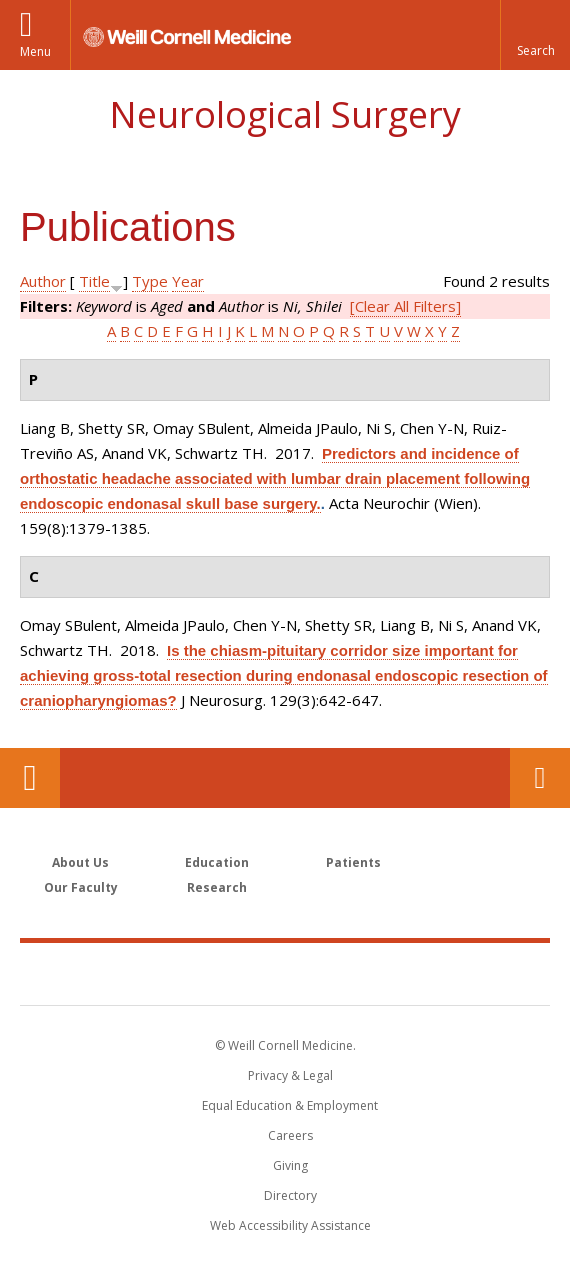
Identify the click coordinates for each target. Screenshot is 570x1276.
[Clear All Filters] (405, 306)
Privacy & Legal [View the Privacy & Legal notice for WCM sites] (290, 1075)
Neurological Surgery (285, 114)
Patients (353, 862)
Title (94, 281)
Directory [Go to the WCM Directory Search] (290, 1195)
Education (217, 862)
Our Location (30, 778)
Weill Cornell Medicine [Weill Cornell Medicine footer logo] (285, 973)
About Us (80, 862)
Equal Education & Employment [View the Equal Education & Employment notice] (290, 1105)
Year (188, 281)
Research (217, 887)
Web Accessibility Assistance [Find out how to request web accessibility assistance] (290, 1225)
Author (43, 281)
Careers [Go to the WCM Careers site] (290, 1135)
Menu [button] (35, 51)
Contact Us (540, 778)
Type (150, 281)
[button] (535, 35)
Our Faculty (81, 887)
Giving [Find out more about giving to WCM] (290, 1165)
